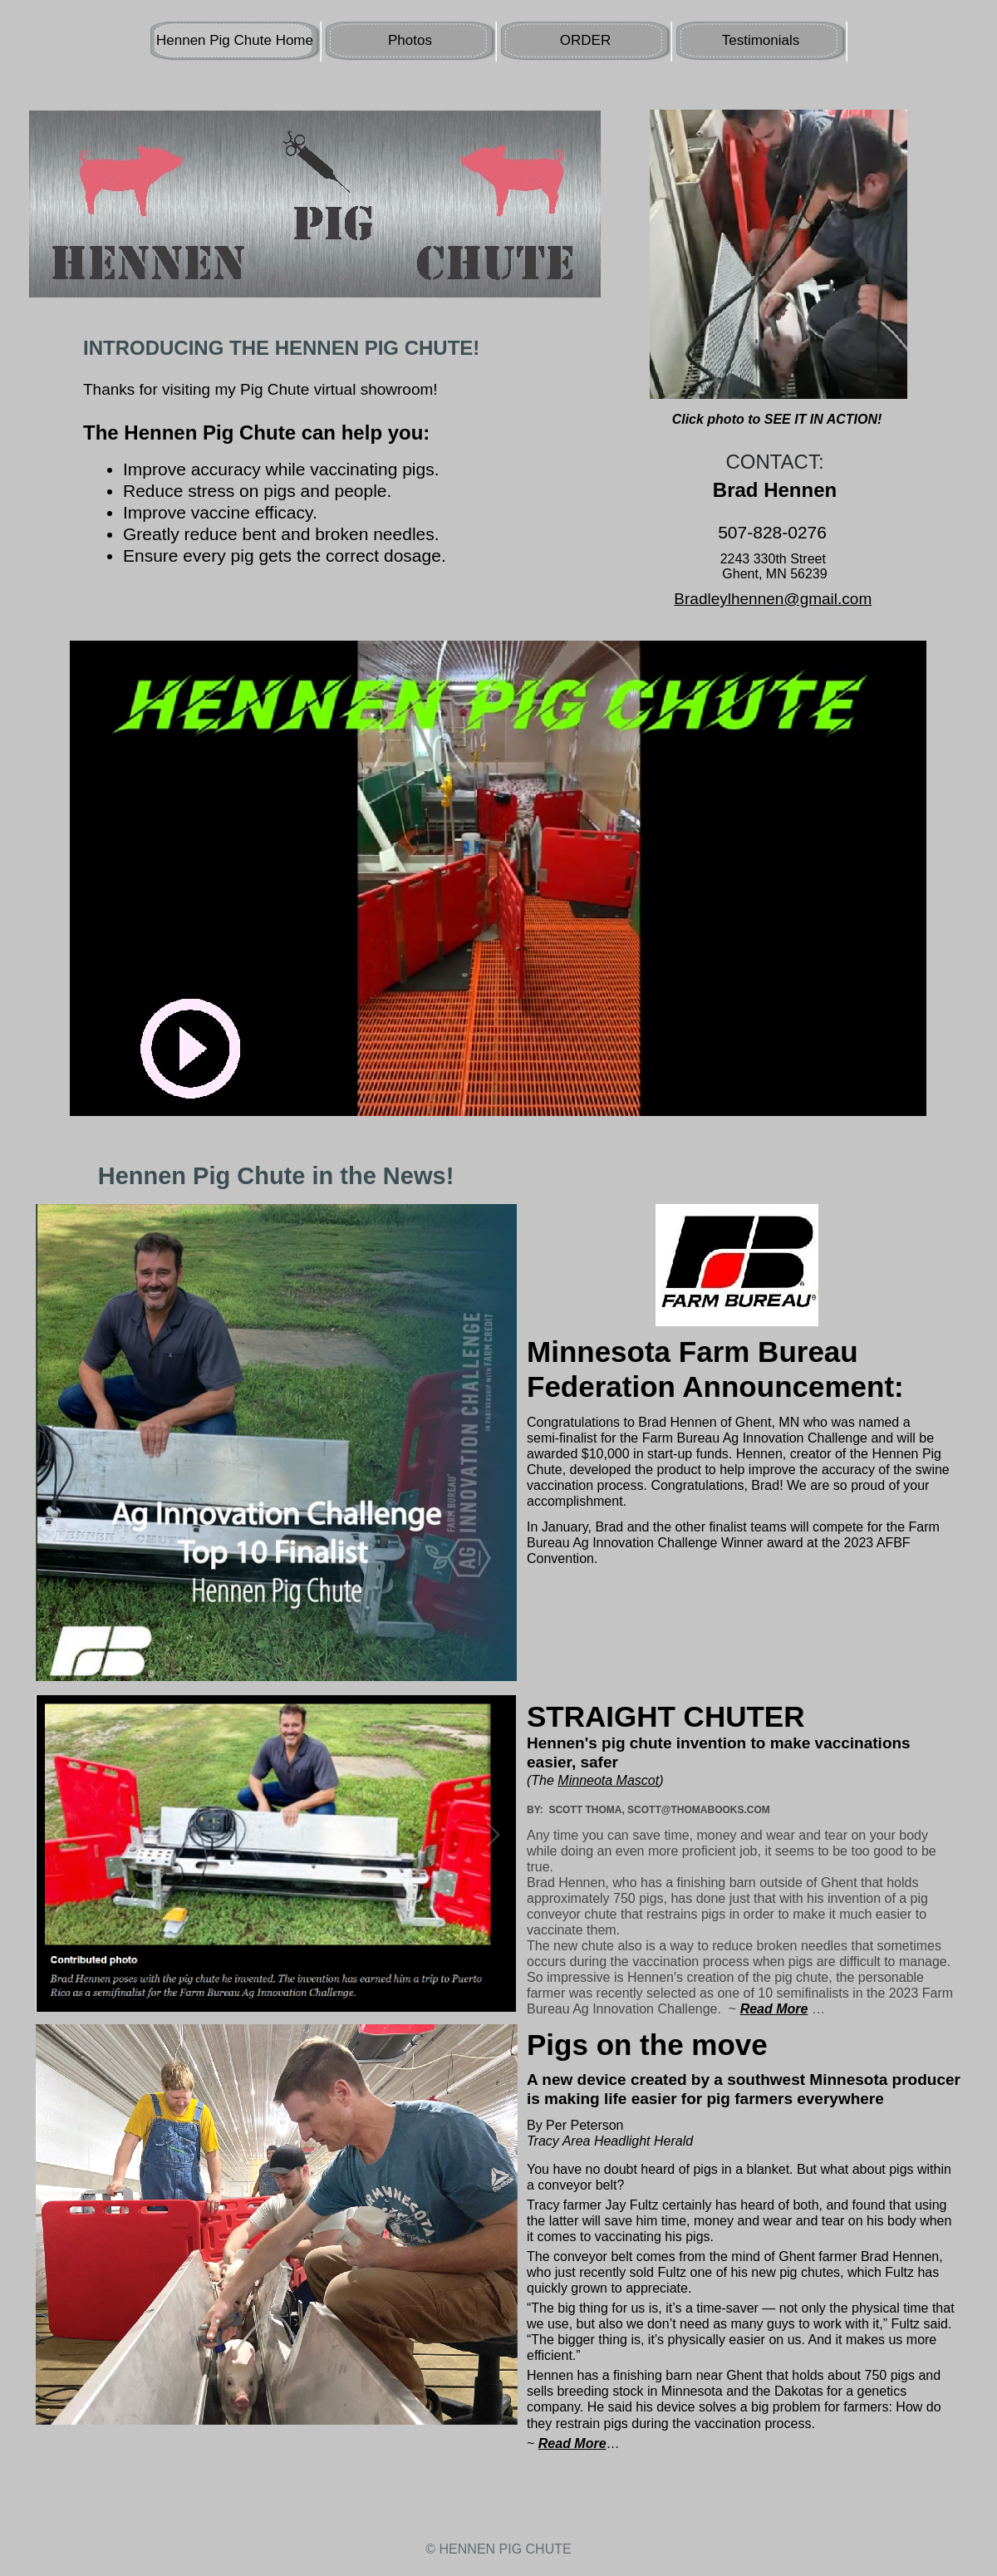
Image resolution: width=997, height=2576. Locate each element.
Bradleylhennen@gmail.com (773, 598)
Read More (572, 2443)
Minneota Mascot (608, 1780)
